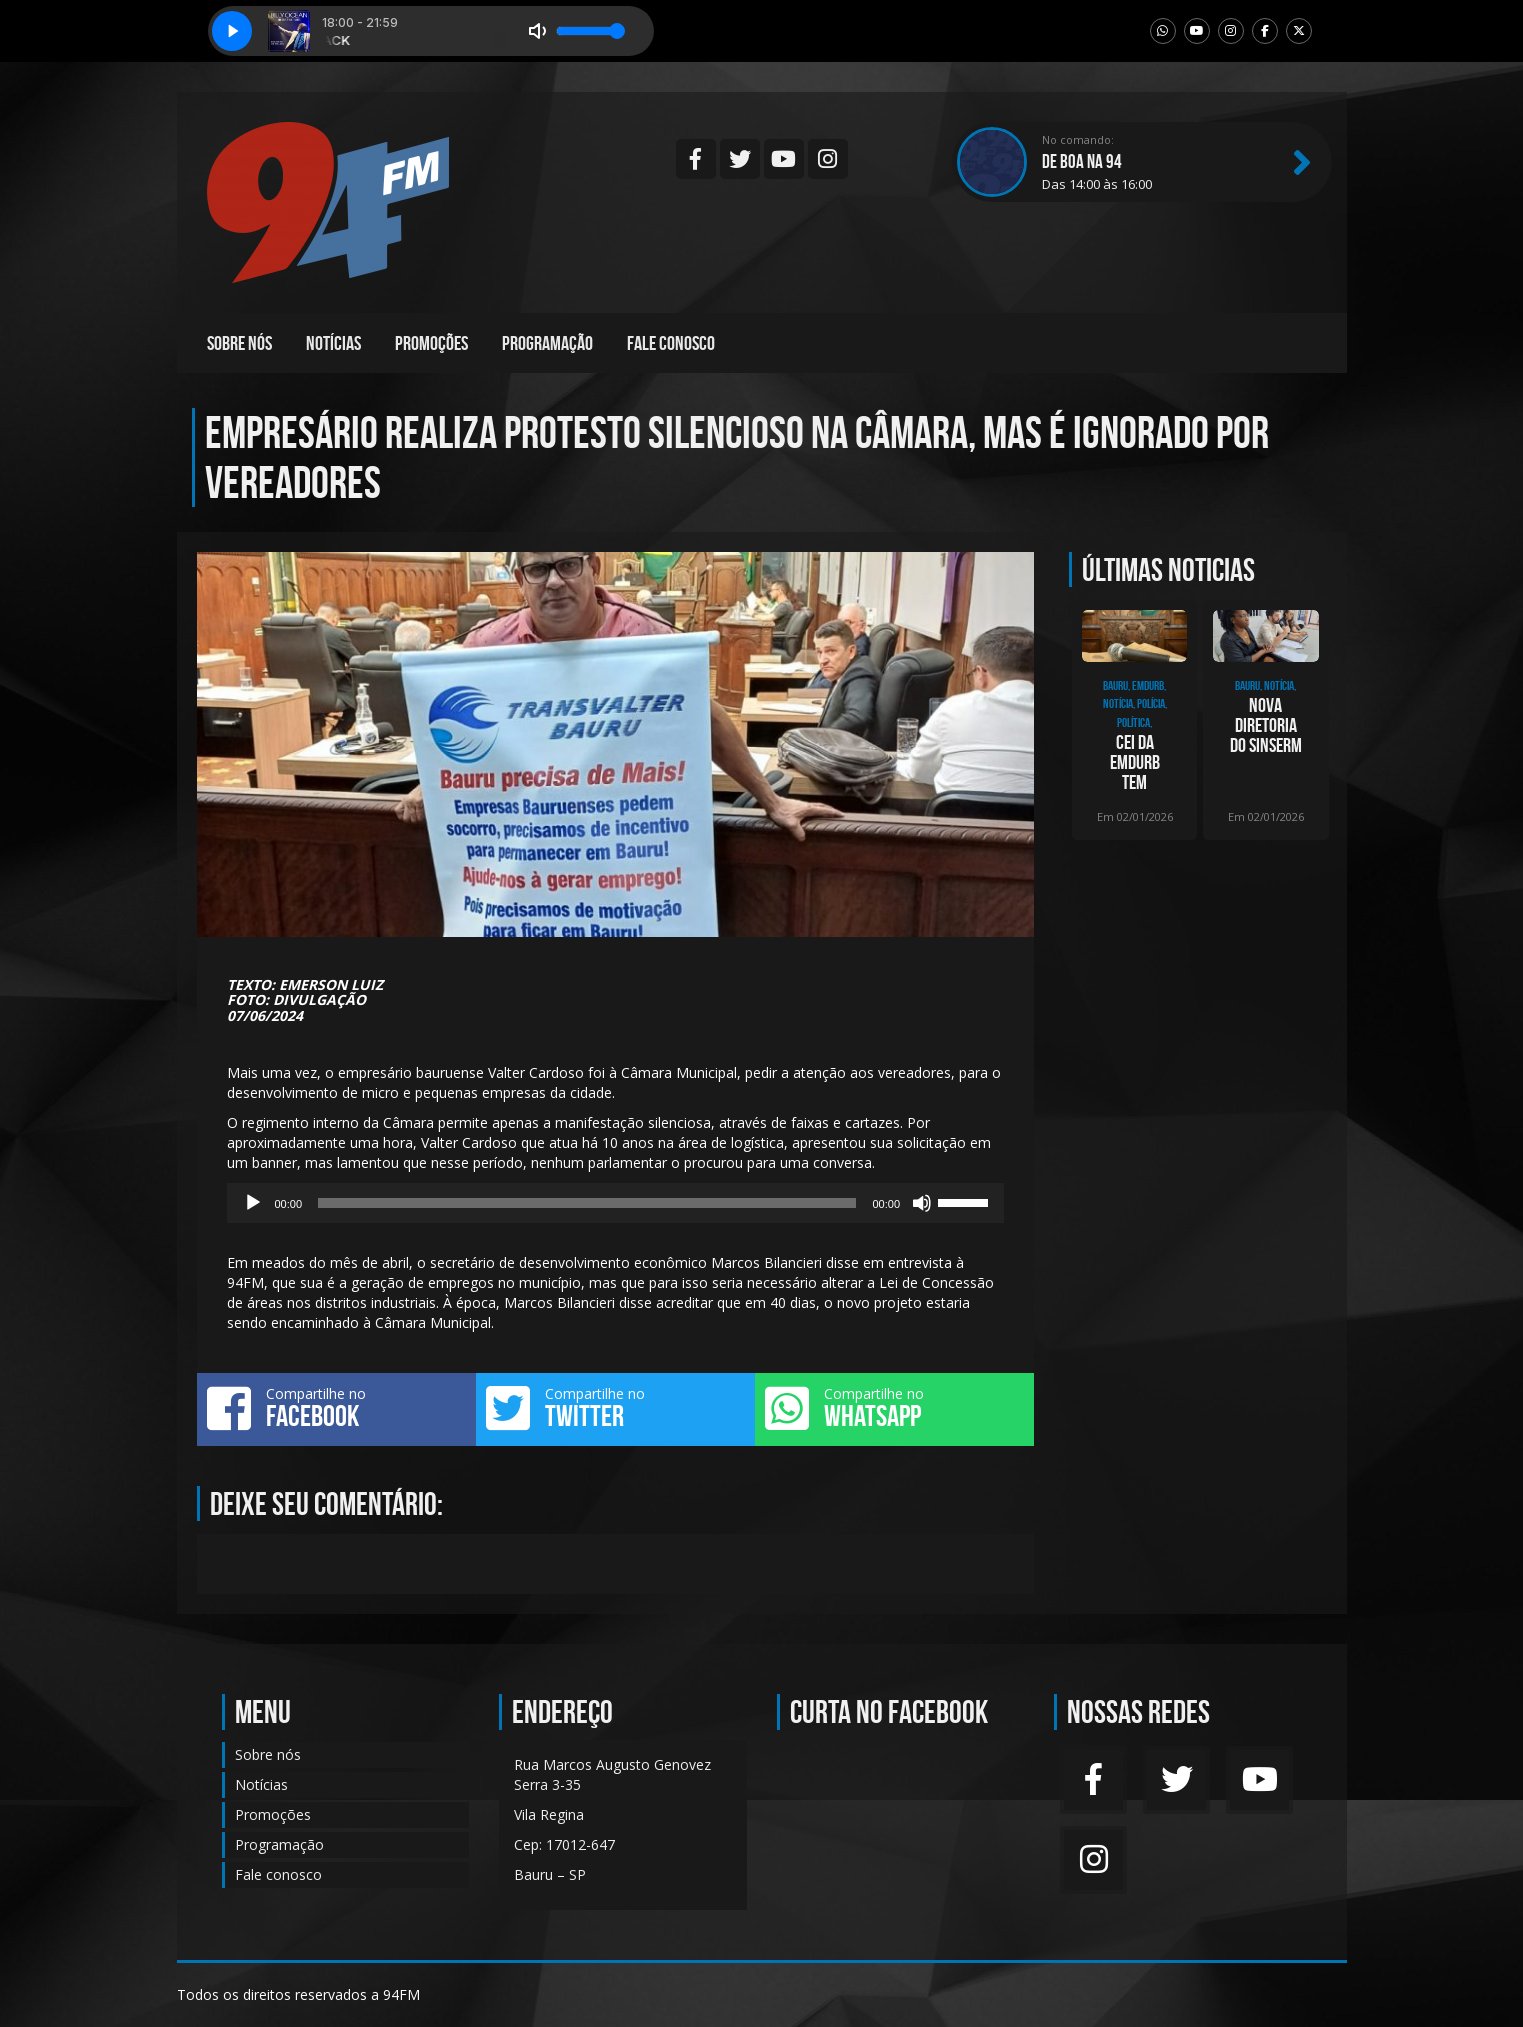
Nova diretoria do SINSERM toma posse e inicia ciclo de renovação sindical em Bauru (1266, 725)
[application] (616, 1203)
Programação (547, 343)
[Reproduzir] (253, 1203)
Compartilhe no (336, 1408)
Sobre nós (239, 343)
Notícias (333, 343)
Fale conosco (671, 343)
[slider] (587, 1203)
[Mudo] (922, 1203)
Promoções (431, 343)
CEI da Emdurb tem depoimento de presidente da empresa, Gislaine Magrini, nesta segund (1134, 762)
